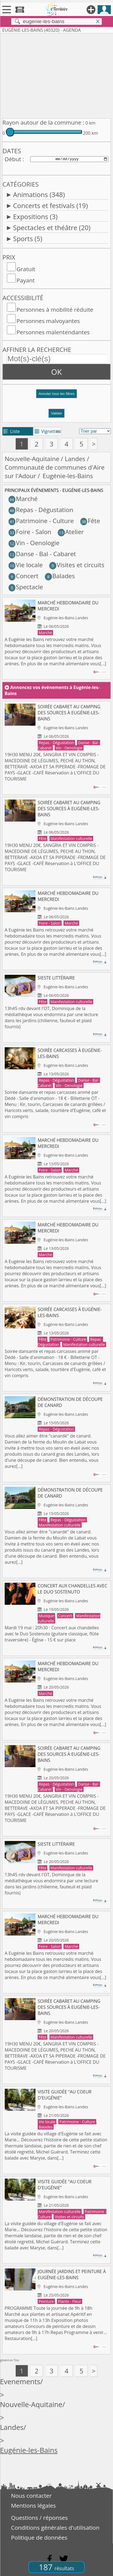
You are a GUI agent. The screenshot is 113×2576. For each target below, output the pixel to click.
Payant (25, 280)
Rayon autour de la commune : (43, 122)
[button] (56, 396)
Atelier (71, 531)
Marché (23, 498)
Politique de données (39, 2537)
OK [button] (56, 372)
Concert (23, 576)
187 (56, 2567)
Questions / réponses (39, 2517)
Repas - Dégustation (41, 509)
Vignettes (47, 431)
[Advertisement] (56, 74)
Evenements (20, 2381)
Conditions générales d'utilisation (55, 2527)
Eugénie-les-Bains (28, 2450)
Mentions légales (33, 2505)
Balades (60, 576)
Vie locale (26, 565)
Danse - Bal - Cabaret (42, 554)
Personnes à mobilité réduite (54, 309)
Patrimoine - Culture (41, 520)
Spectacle (26, 587)
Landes (75, 458)
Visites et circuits (76, 565)
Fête (90, 520)
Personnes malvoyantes (48, 321)
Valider (56, 413)
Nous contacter (31, 2495)
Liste (12, 431)
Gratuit (25, 269)
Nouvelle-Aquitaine (32, 458)
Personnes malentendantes (53, 332)
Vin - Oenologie (34, 543)
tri (59, 431)
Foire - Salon (30, 531)
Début (13, 159)
